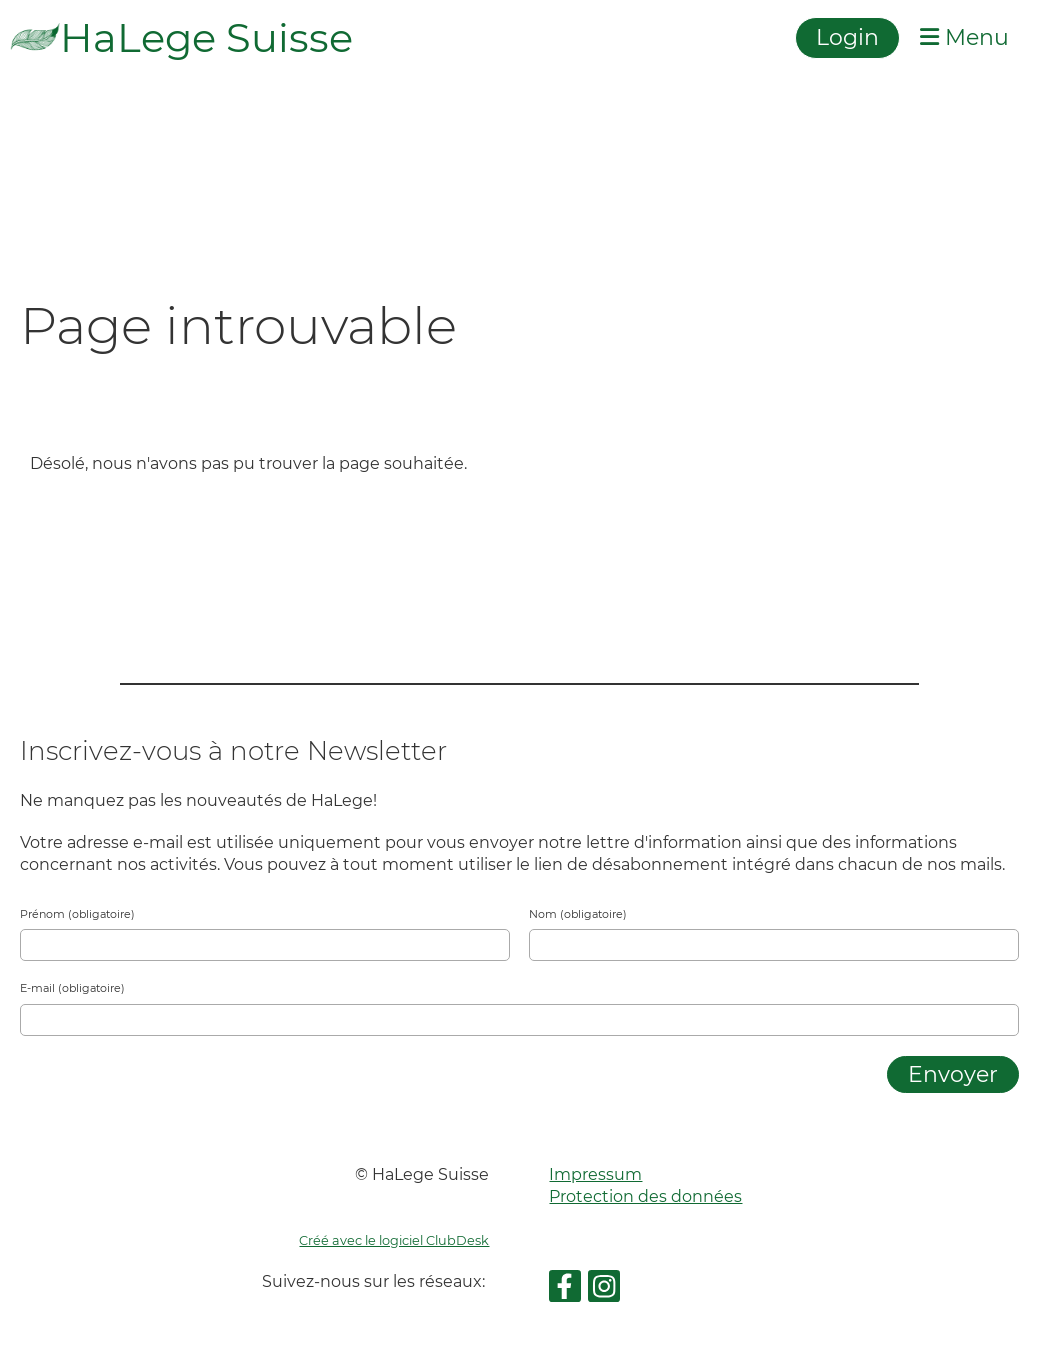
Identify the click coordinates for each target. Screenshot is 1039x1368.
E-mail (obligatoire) (72, 988)
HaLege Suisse (206, 37)
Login (847, 37)
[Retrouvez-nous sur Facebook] (565, 1290)
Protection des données (645, 1196)
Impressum (595, 1174)
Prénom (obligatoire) (77, 914)
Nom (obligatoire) (578, 914)
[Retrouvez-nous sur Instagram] (604, 1290)
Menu (964, 37)
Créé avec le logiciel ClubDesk (394, 1240)
